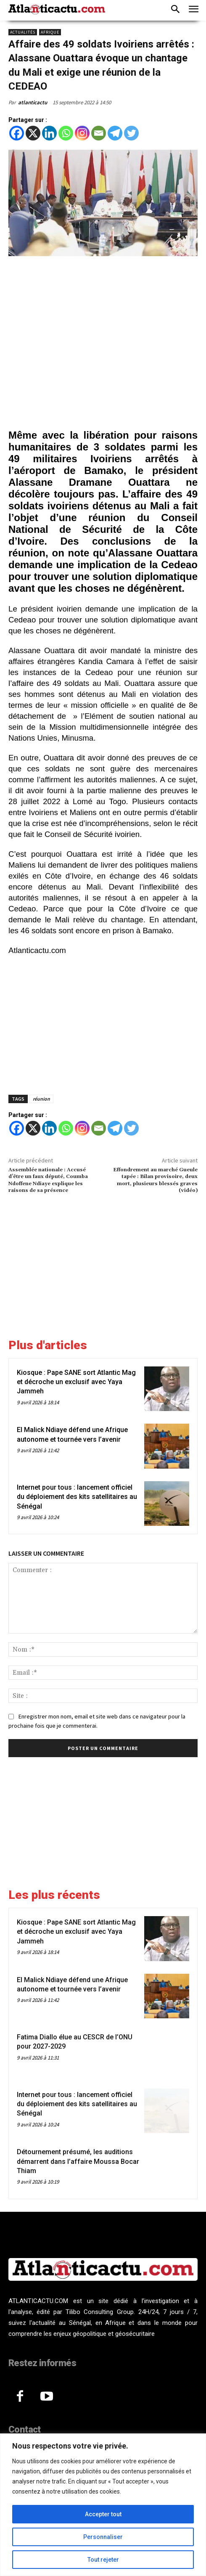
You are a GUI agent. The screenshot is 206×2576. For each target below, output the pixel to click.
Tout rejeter (103, 2559)
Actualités (22, 32)
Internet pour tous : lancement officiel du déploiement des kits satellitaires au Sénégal (77, 1496)
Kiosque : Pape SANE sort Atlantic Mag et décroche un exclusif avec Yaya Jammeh (76, 1382)
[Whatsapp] (65, 133)
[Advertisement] (103, 344)
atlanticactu (32, 102)
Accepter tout (103, 2514)
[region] (103, 2504)
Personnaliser (103, 2537)
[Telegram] (115, 133)
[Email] (98, 133)
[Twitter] (131, 133)
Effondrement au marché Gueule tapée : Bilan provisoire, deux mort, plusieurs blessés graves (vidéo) (155, 1180)
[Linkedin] (49, 133)
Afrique (50, 32)
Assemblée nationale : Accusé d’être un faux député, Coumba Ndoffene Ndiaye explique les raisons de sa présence (48, 1180)
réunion (41, 1099)
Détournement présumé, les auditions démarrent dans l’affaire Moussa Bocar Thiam (78, 2161)
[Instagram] (82, 133)
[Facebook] (16, 133)
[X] (33, 133)
